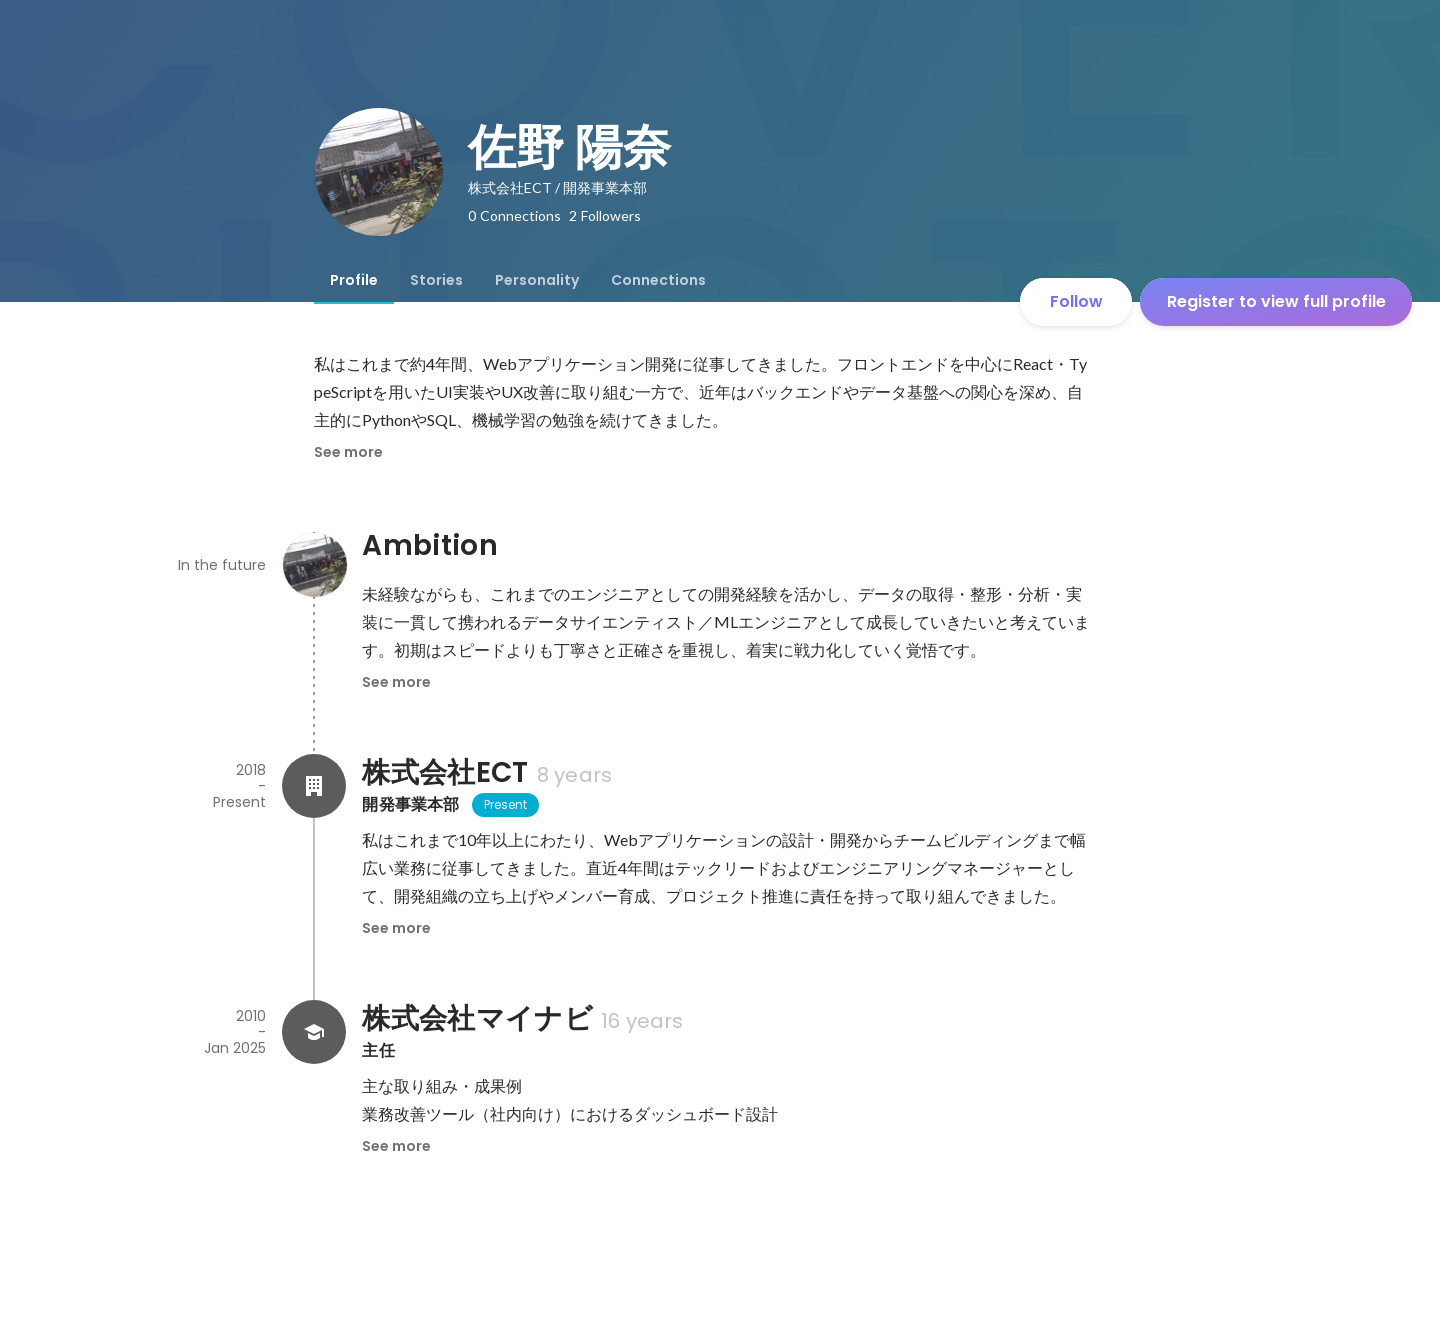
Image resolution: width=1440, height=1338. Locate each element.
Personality (537, 280)
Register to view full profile (1276, 301)
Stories (436, 280)
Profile (354, 280)
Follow (1076, 301)
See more (348, 452)
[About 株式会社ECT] (314, 786)
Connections (658, 280)
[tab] (354, 280)
